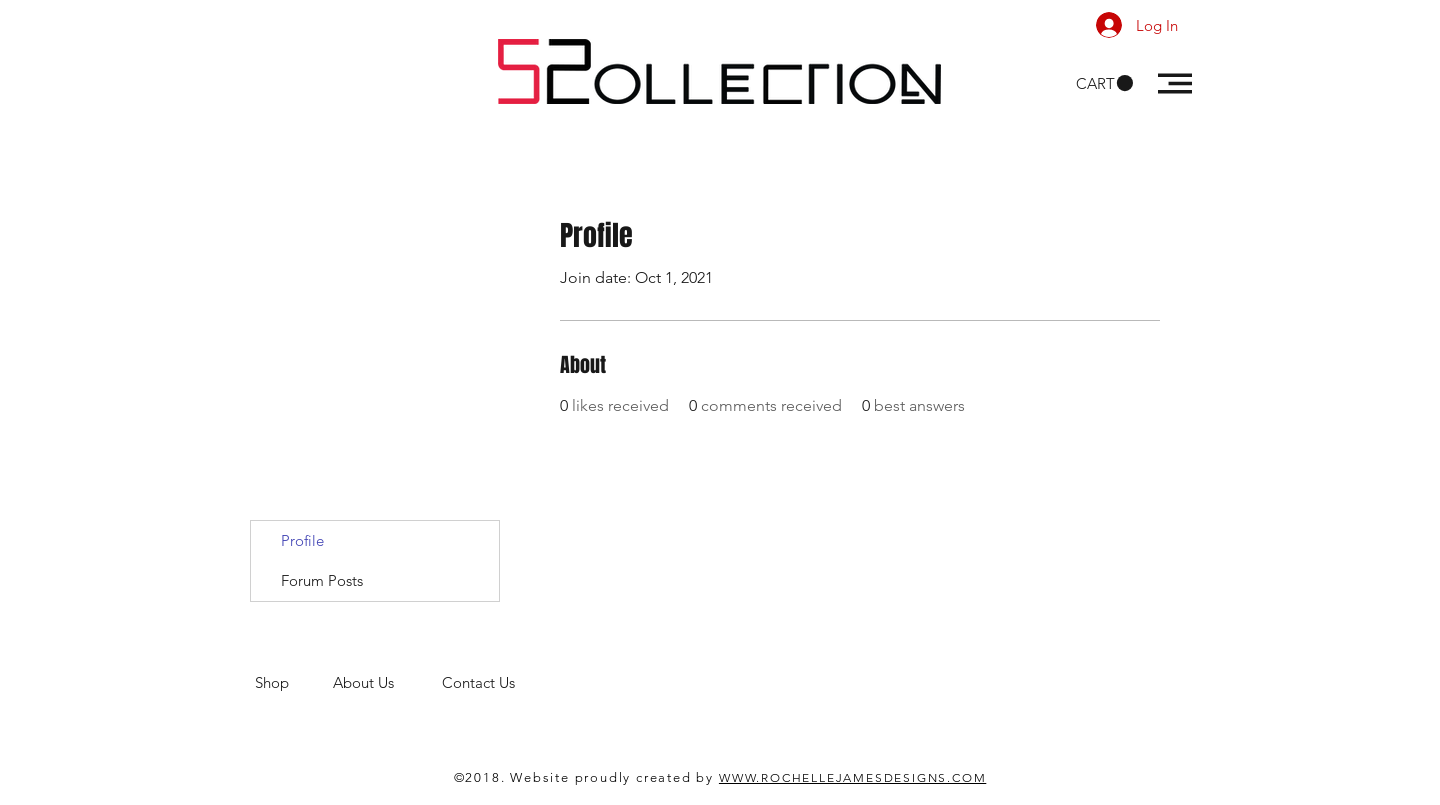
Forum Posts (322, 580)
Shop (294, 682)
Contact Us (480, 682)
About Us (387, 682)
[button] (1104, 83)
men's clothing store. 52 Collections (373, 701)
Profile (302, 540)
